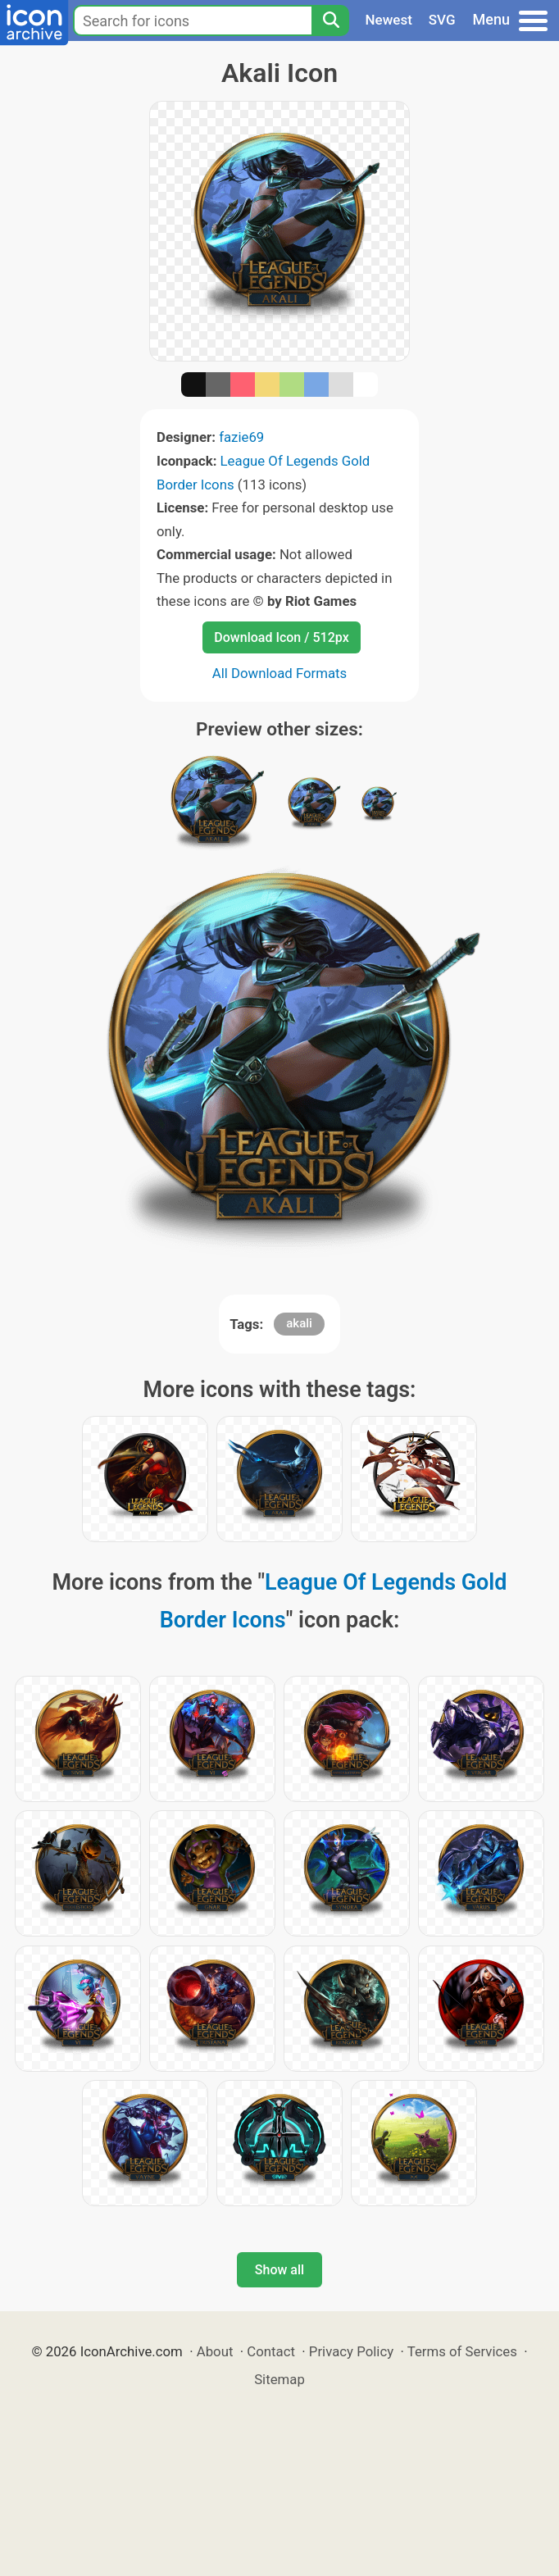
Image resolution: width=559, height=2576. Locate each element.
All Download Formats (280, 673)
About (215, 2351)
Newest (389, 19)
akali (299, 1323)
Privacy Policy (351, 2351)
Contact (271, 2351)
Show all (279, 2270)
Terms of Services (462, 2351)
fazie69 (241, 437)
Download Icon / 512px (281, 637)
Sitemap (279, 2379)
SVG (442, 19)
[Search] (330, 20)
